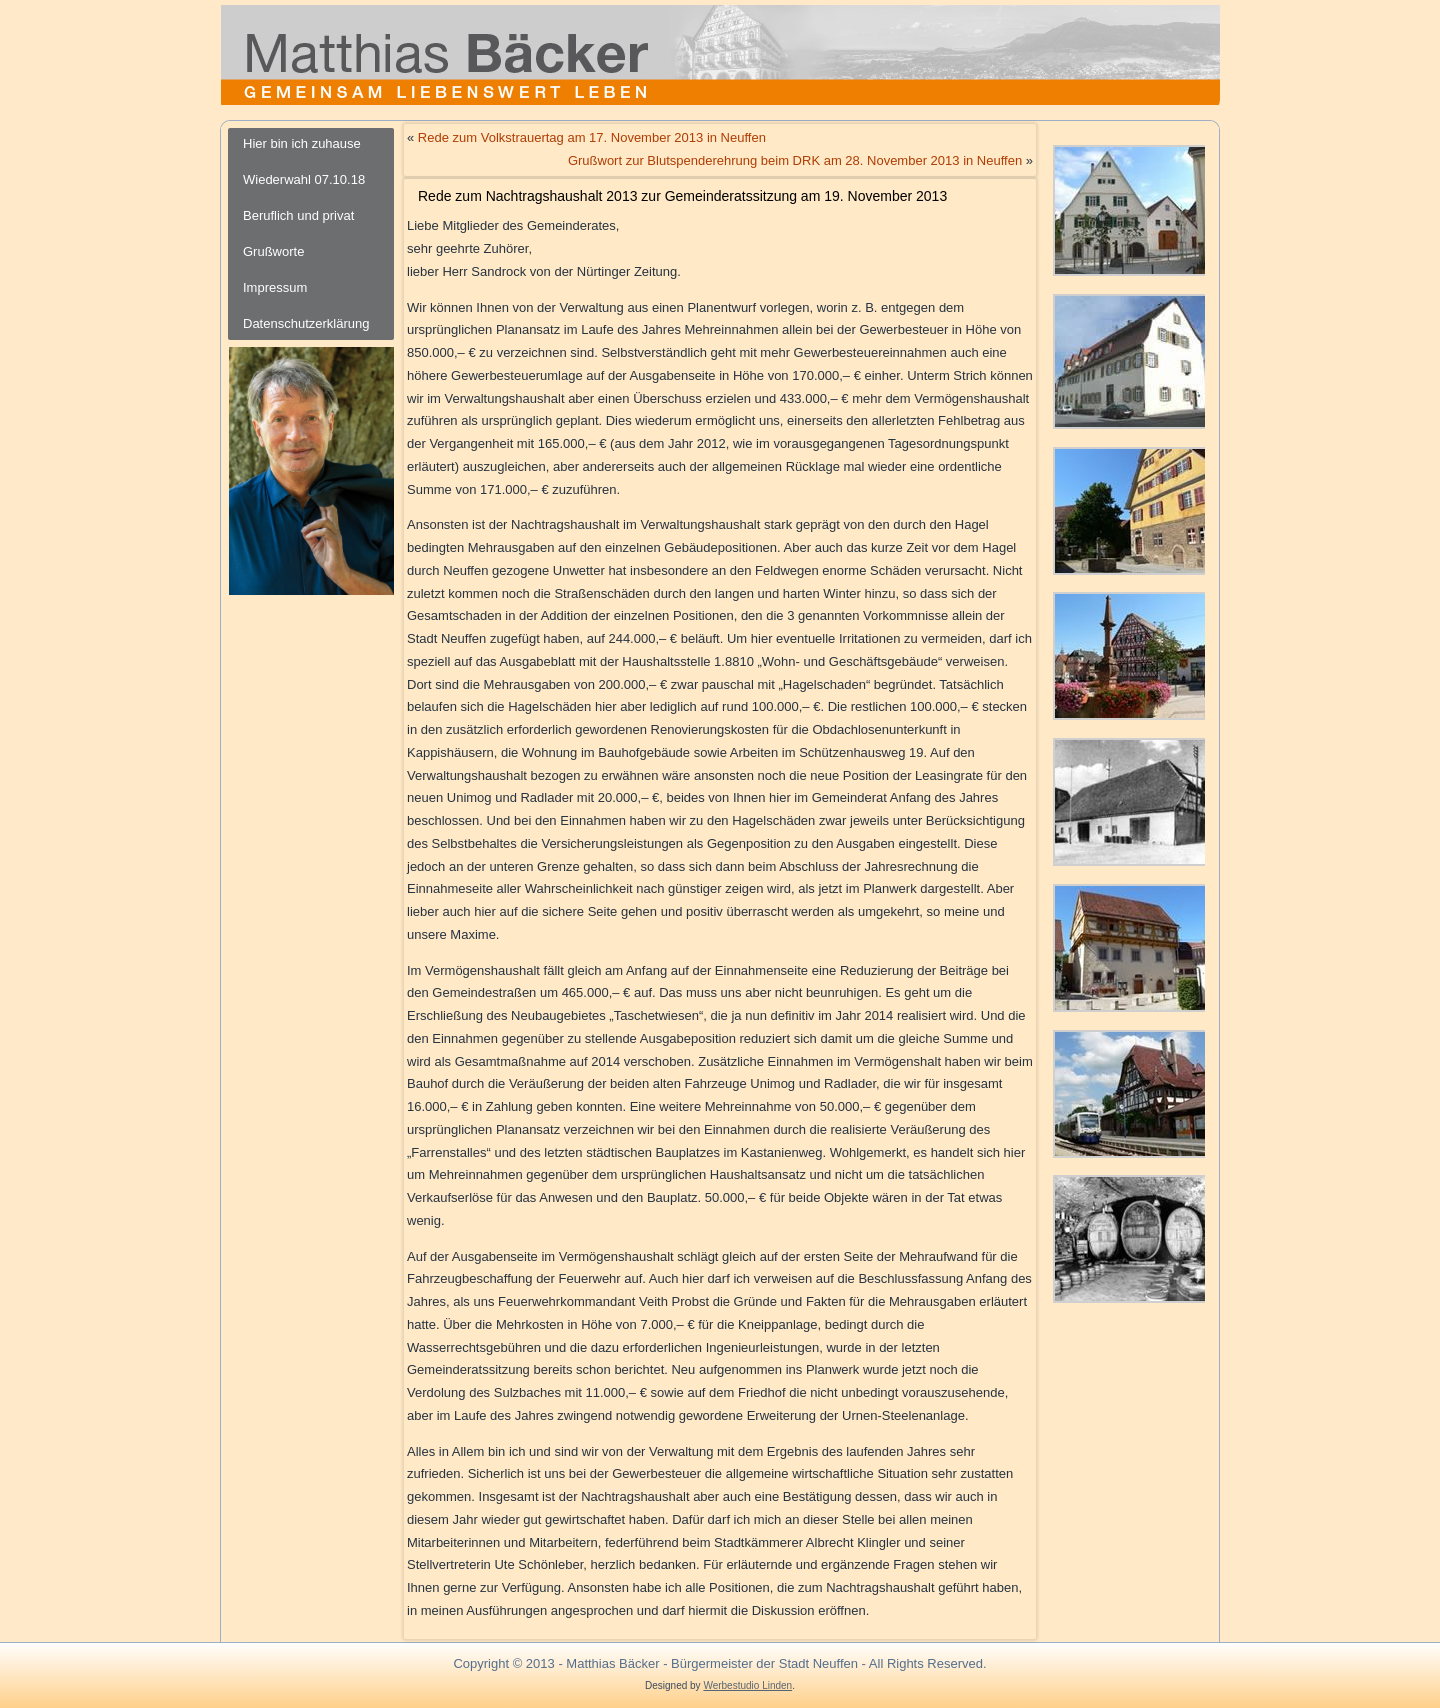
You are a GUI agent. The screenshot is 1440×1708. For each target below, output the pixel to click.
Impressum (275, 287)
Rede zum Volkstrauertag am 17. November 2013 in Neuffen (592, 137)
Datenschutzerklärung (306, 323)
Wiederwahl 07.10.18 (304, 179)
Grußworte (273, 251)
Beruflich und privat (298, 215)
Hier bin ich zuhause (302, 143)
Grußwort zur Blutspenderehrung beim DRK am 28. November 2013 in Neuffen (795, 160)
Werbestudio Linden (747, 1685)
